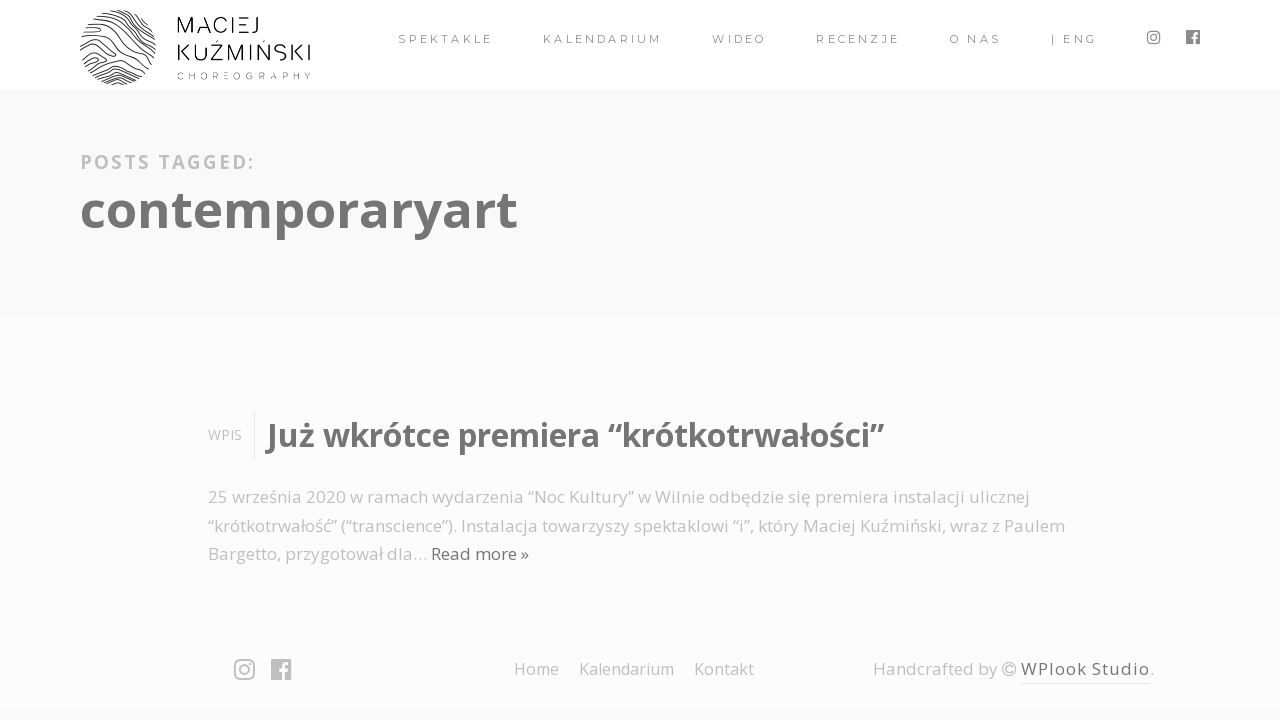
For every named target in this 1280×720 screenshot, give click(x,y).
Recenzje (858, 39)
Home (536, 669)
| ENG (1074, 39)
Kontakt (724, 669)
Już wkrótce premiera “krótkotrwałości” (575, 434)
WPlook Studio (1085, 668)
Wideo (739, 39)
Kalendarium (602, 39)
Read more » (480, 553)
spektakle (445, 39)
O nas (975, 39)
